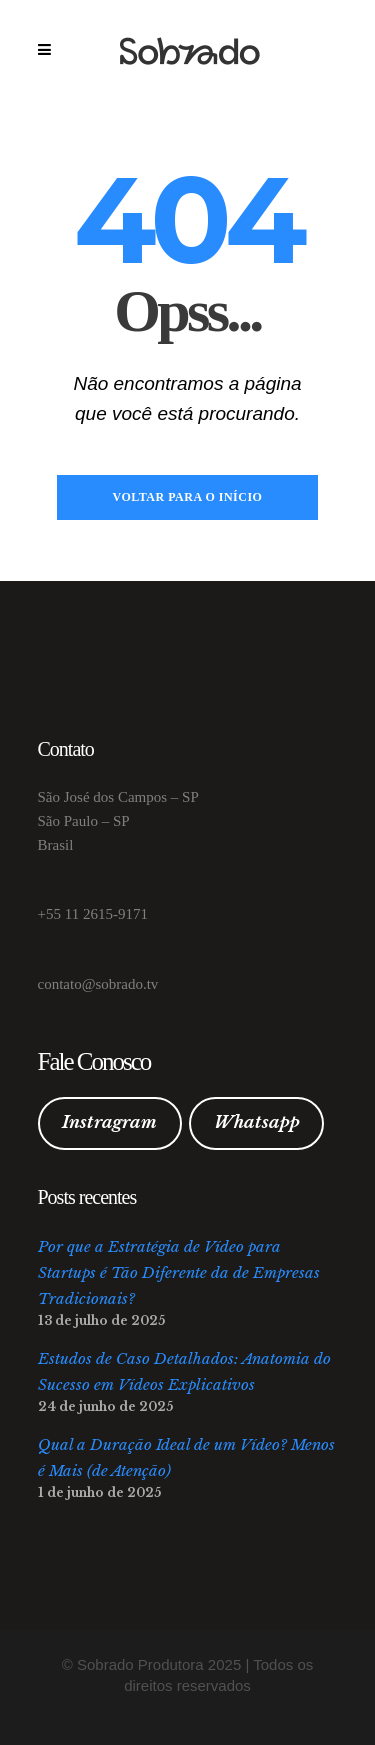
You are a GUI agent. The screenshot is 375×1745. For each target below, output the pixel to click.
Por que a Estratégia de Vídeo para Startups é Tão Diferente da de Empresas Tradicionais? (179, 1272)
